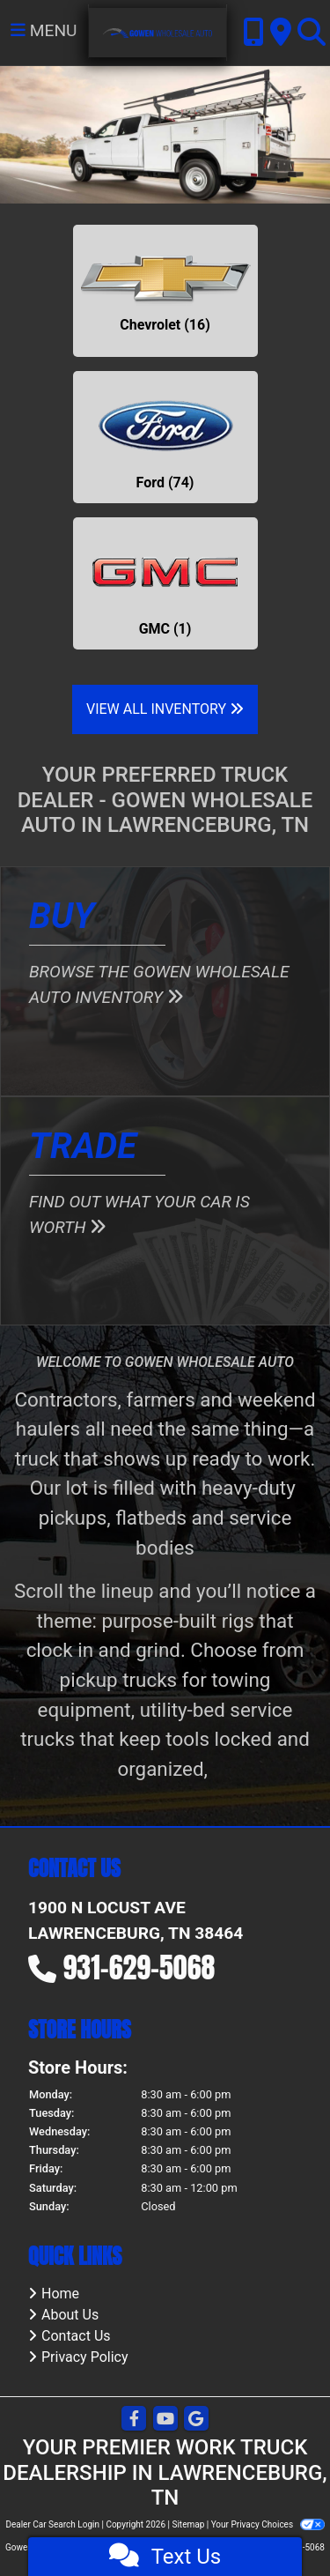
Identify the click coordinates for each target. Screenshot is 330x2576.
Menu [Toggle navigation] (44, 30)
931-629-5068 (139, 1967)
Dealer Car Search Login (52, 2524)
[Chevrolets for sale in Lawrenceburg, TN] (165, 291)
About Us (70, 2314)
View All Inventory (165, 709)
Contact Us (76, 2335)
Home (60, 2293)
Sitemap (188, 2524)
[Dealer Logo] (158, 32)
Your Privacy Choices (268, 2524)
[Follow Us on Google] (196, 2419)
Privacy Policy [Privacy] (84, 2357)
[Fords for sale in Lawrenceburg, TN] (165, 437)
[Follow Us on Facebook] (133, 2419)
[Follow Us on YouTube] (165, 2419)
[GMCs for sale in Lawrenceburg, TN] (165, 583)
